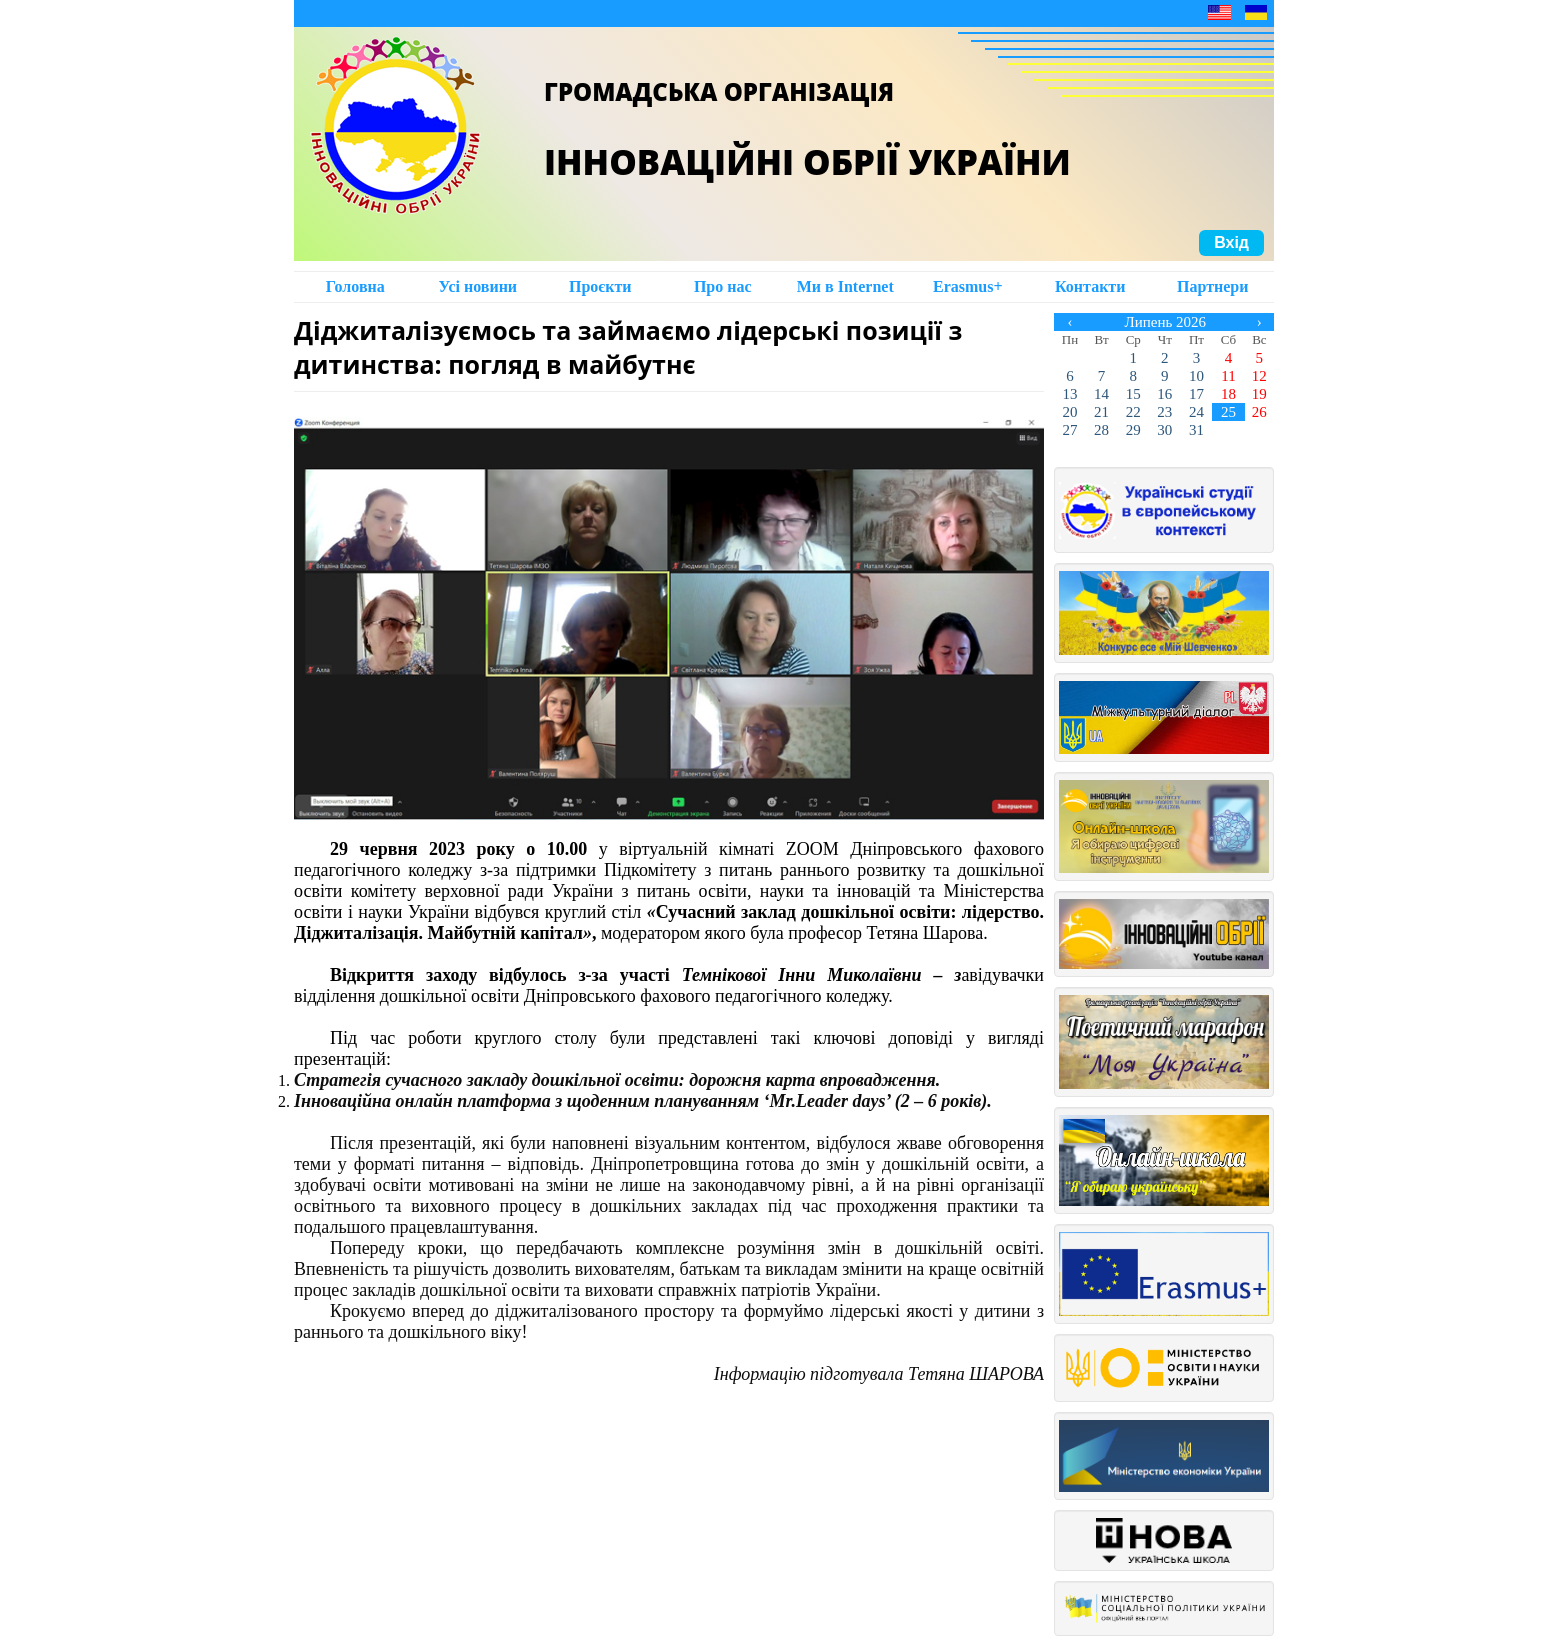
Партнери (1212, 286)
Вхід (1231, 242)
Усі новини (477, 286)
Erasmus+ (968, 286)
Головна (355, 286)
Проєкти (600, 286)
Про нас (723, 286)
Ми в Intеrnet (845, 286)
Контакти (1090, 286)
